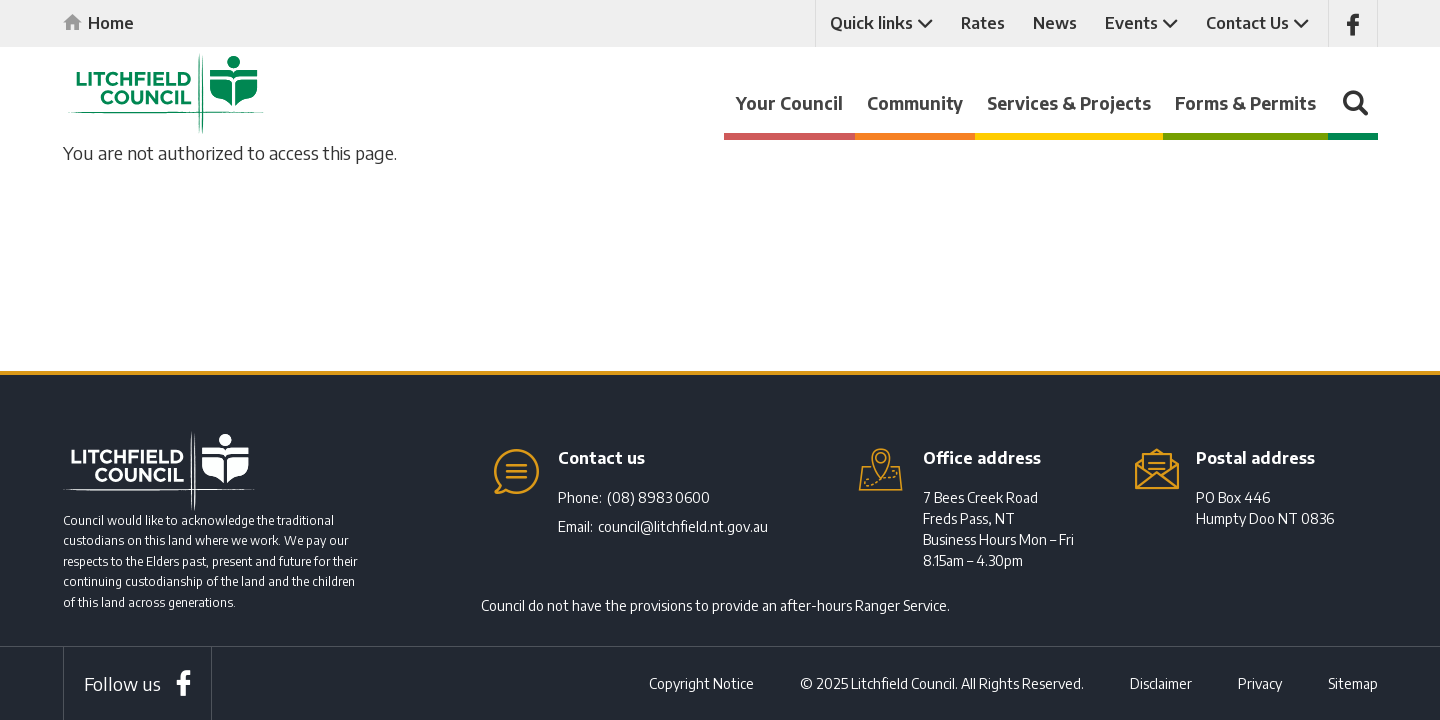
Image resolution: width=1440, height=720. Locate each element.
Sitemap (1353, 683)
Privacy (1260, 683)
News (1055, 23)
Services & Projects (1069, 103)
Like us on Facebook (1353, 23)
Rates (983, 23)
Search (1353, 112)
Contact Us (1247, 23)
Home (111, 23)
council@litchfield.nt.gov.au (683, 526)
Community (915, 103)
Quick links (871, 23)
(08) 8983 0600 (658, 497)
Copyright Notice (701, 683)
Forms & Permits (1245, 103)
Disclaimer (1161, 683)
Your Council (789, 103)
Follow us (122, 683)
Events (1131, 23)
